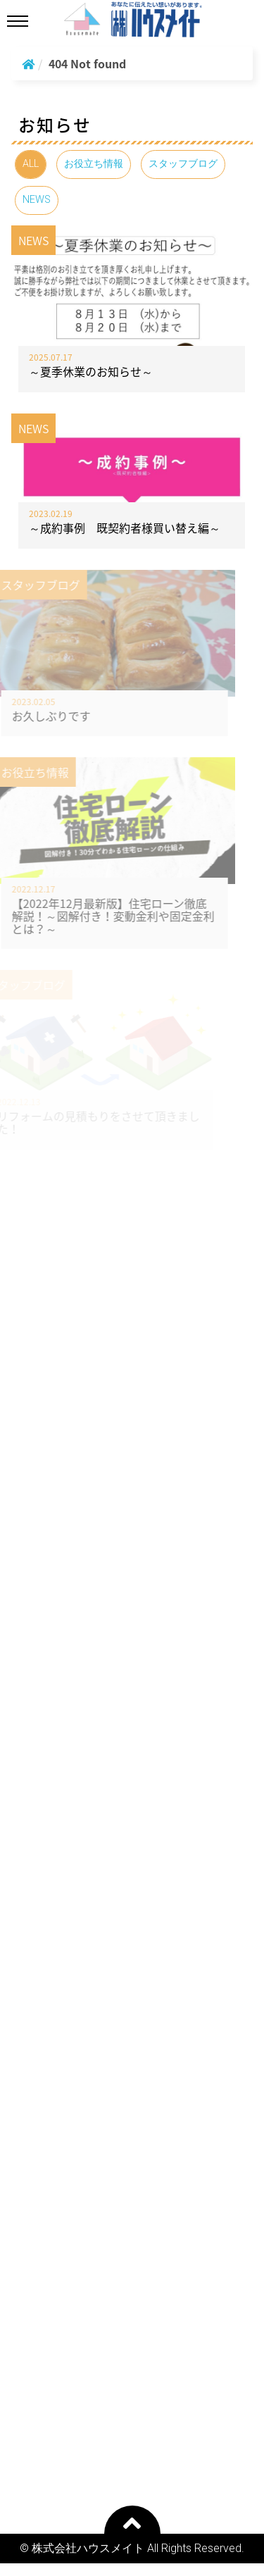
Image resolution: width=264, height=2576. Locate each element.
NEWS (37, 200)
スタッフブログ (183, 164)
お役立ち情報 (93, 164)
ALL (31, 164)
